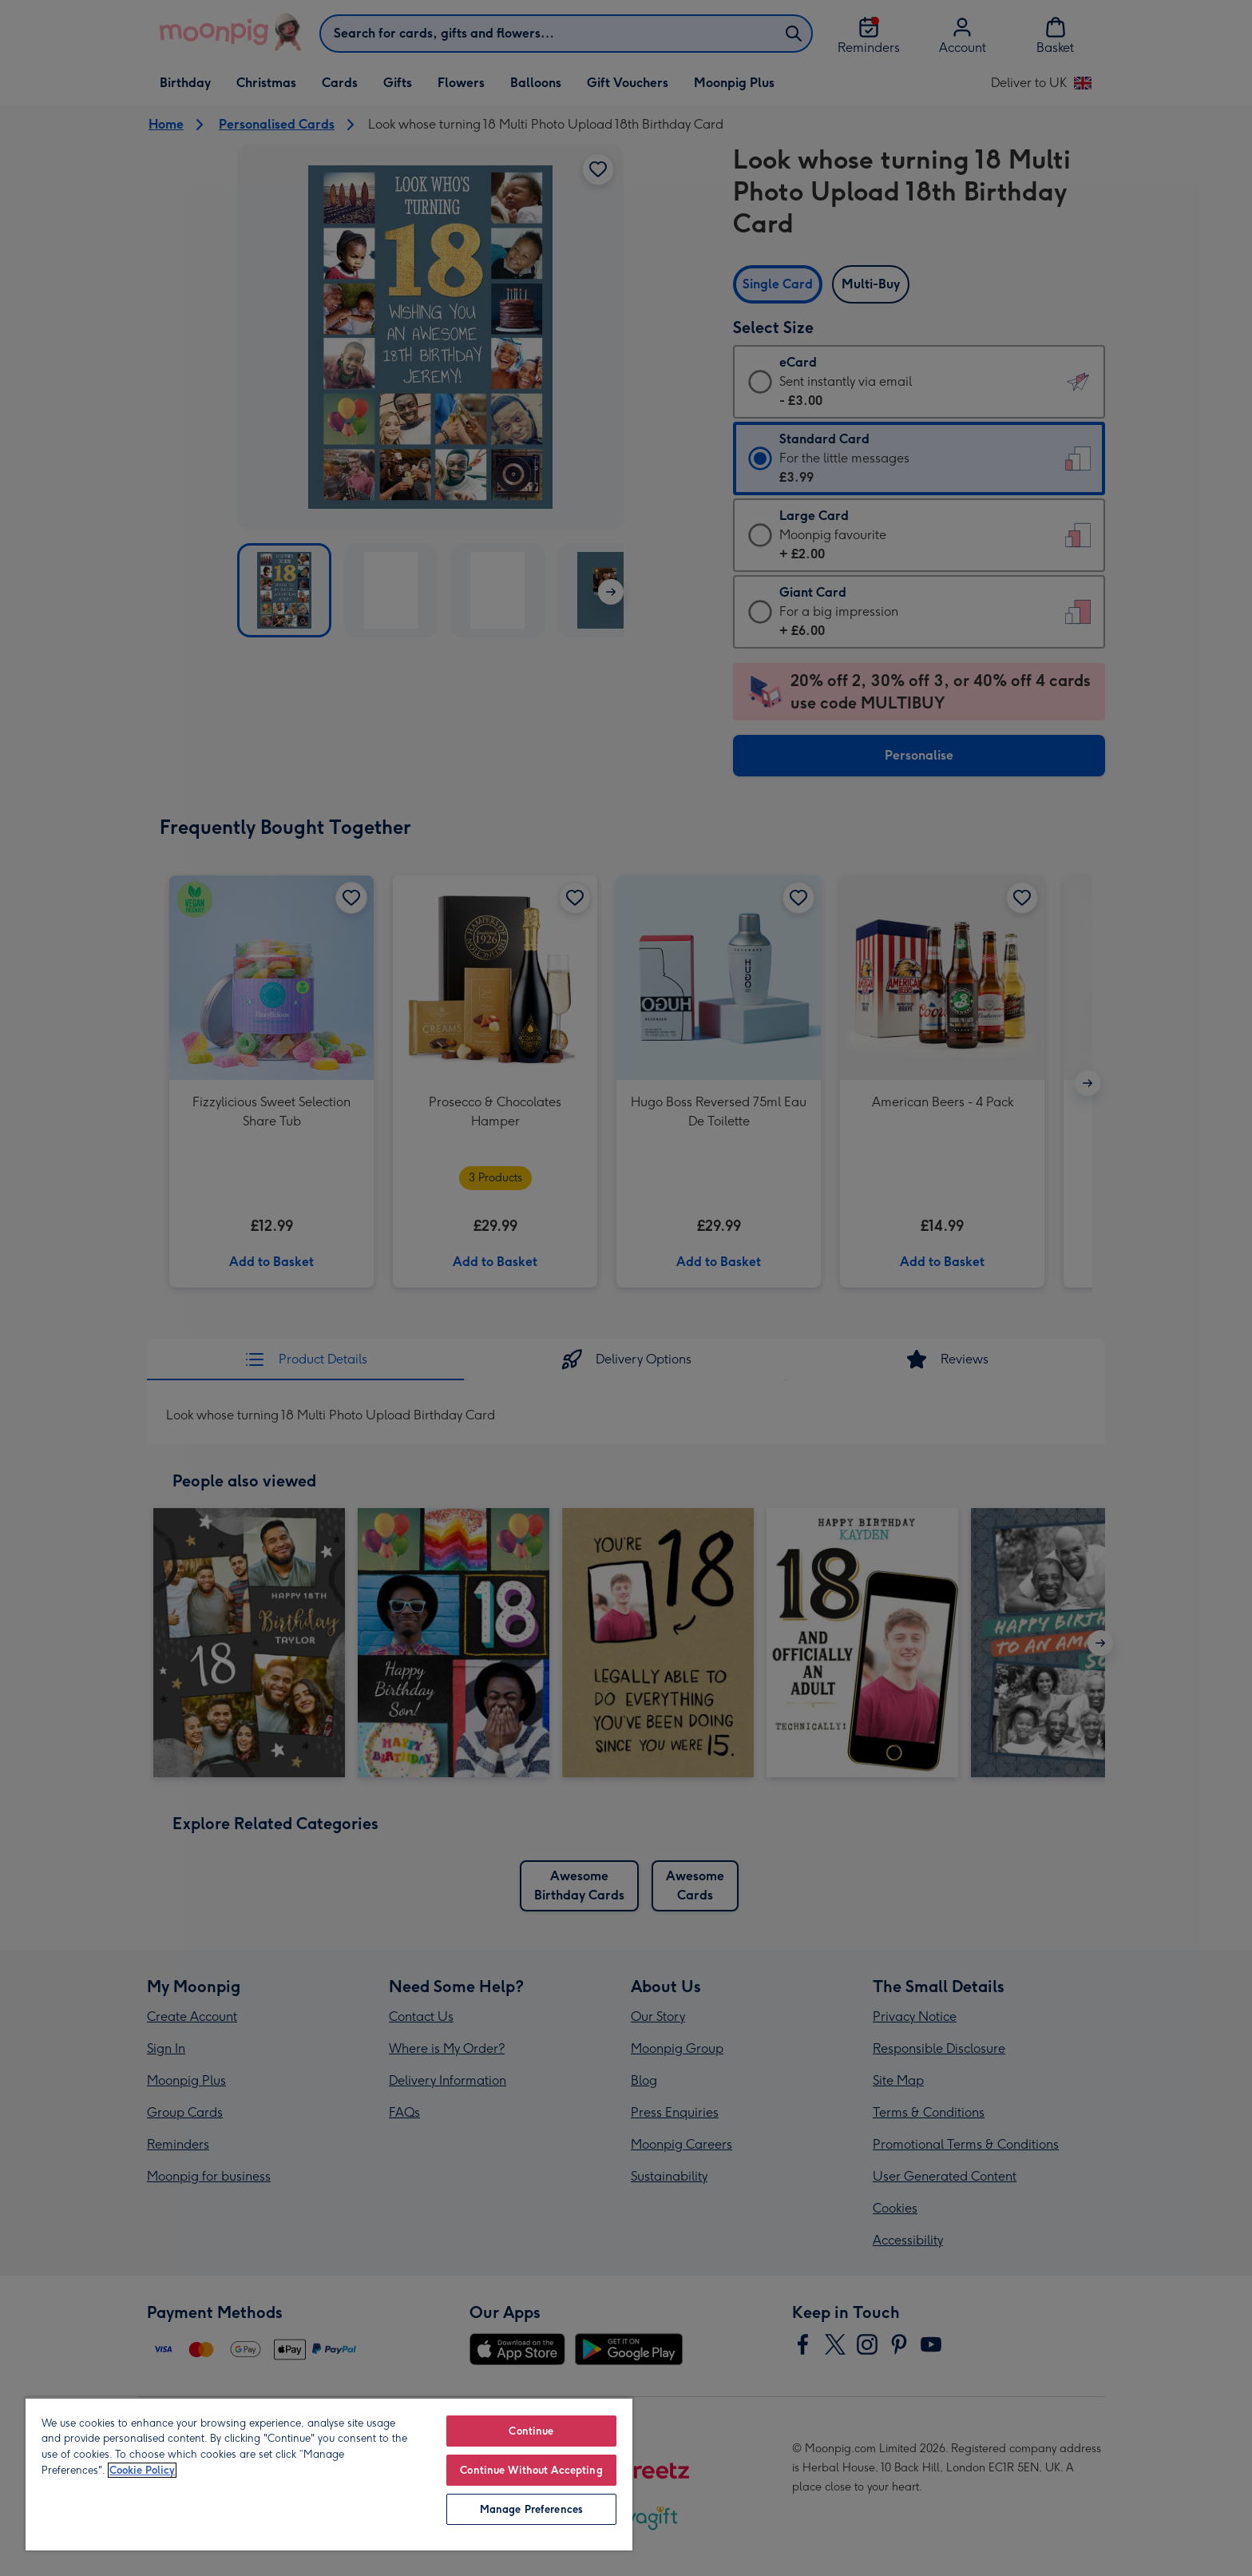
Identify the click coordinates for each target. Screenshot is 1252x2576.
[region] (329, 2473)
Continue (531, 2431)
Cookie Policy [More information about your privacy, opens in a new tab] (142, 2470)
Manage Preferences (531, 2509)
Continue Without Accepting (531, 2470)
